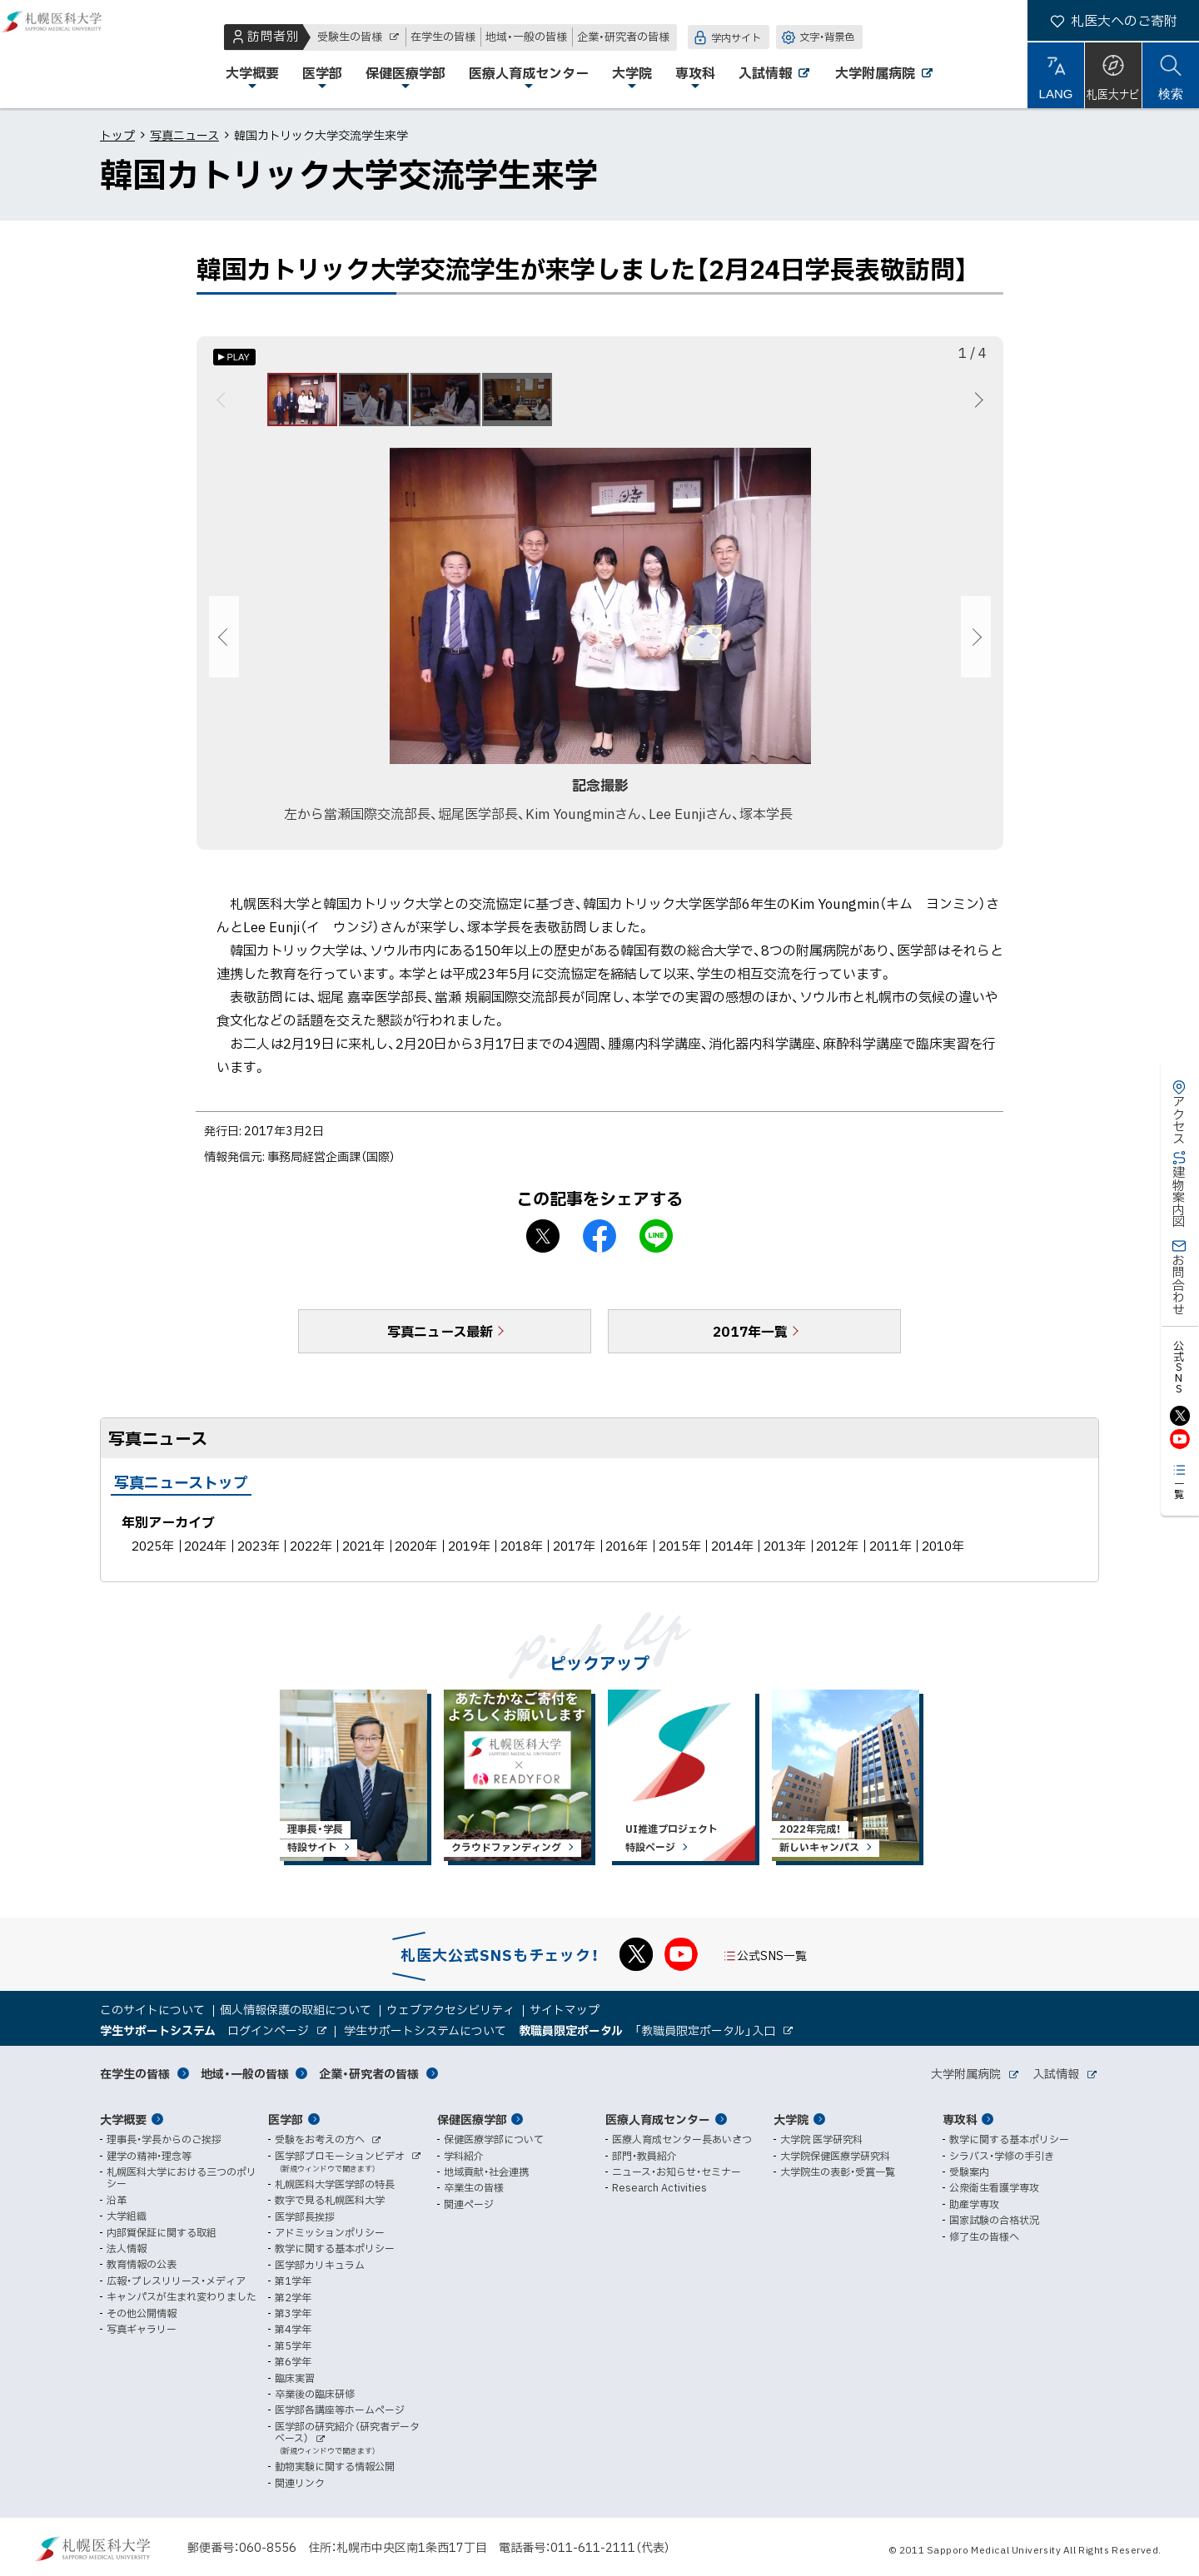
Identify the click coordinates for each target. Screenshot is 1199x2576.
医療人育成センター (657, 2119)
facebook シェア (599, 1246)
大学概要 (123, 2119)
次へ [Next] (976, 404)
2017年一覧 (750, 1341)
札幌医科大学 (66, 54)
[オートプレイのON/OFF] (234, 357)
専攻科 (960, 2119)
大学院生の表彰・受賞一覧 (837, 2171)
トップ (117, 135)
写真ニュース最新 (440, 1341)
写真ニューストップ (181, 1492)
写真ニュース (184, 135)
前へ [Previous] (223, 404)
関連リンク (300, 2483)
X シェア (543, 1246)
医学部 (285, 2119)
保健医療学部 (472, 2119)
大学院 (791, 2119)
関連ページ (469, 2204)
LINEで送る (656, 1246)
